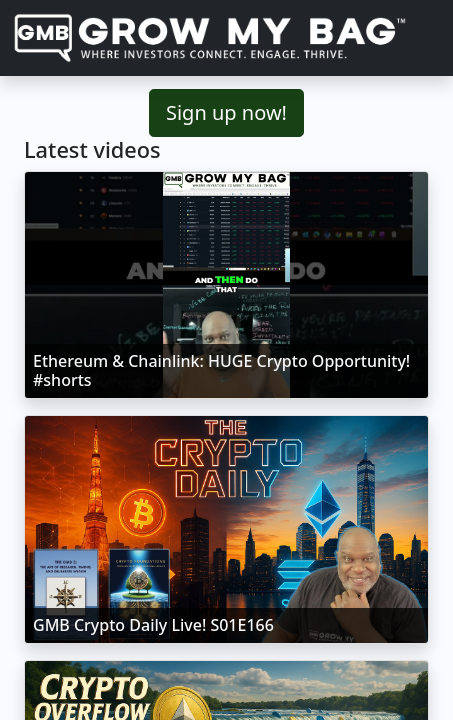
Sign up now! (226, 112)
